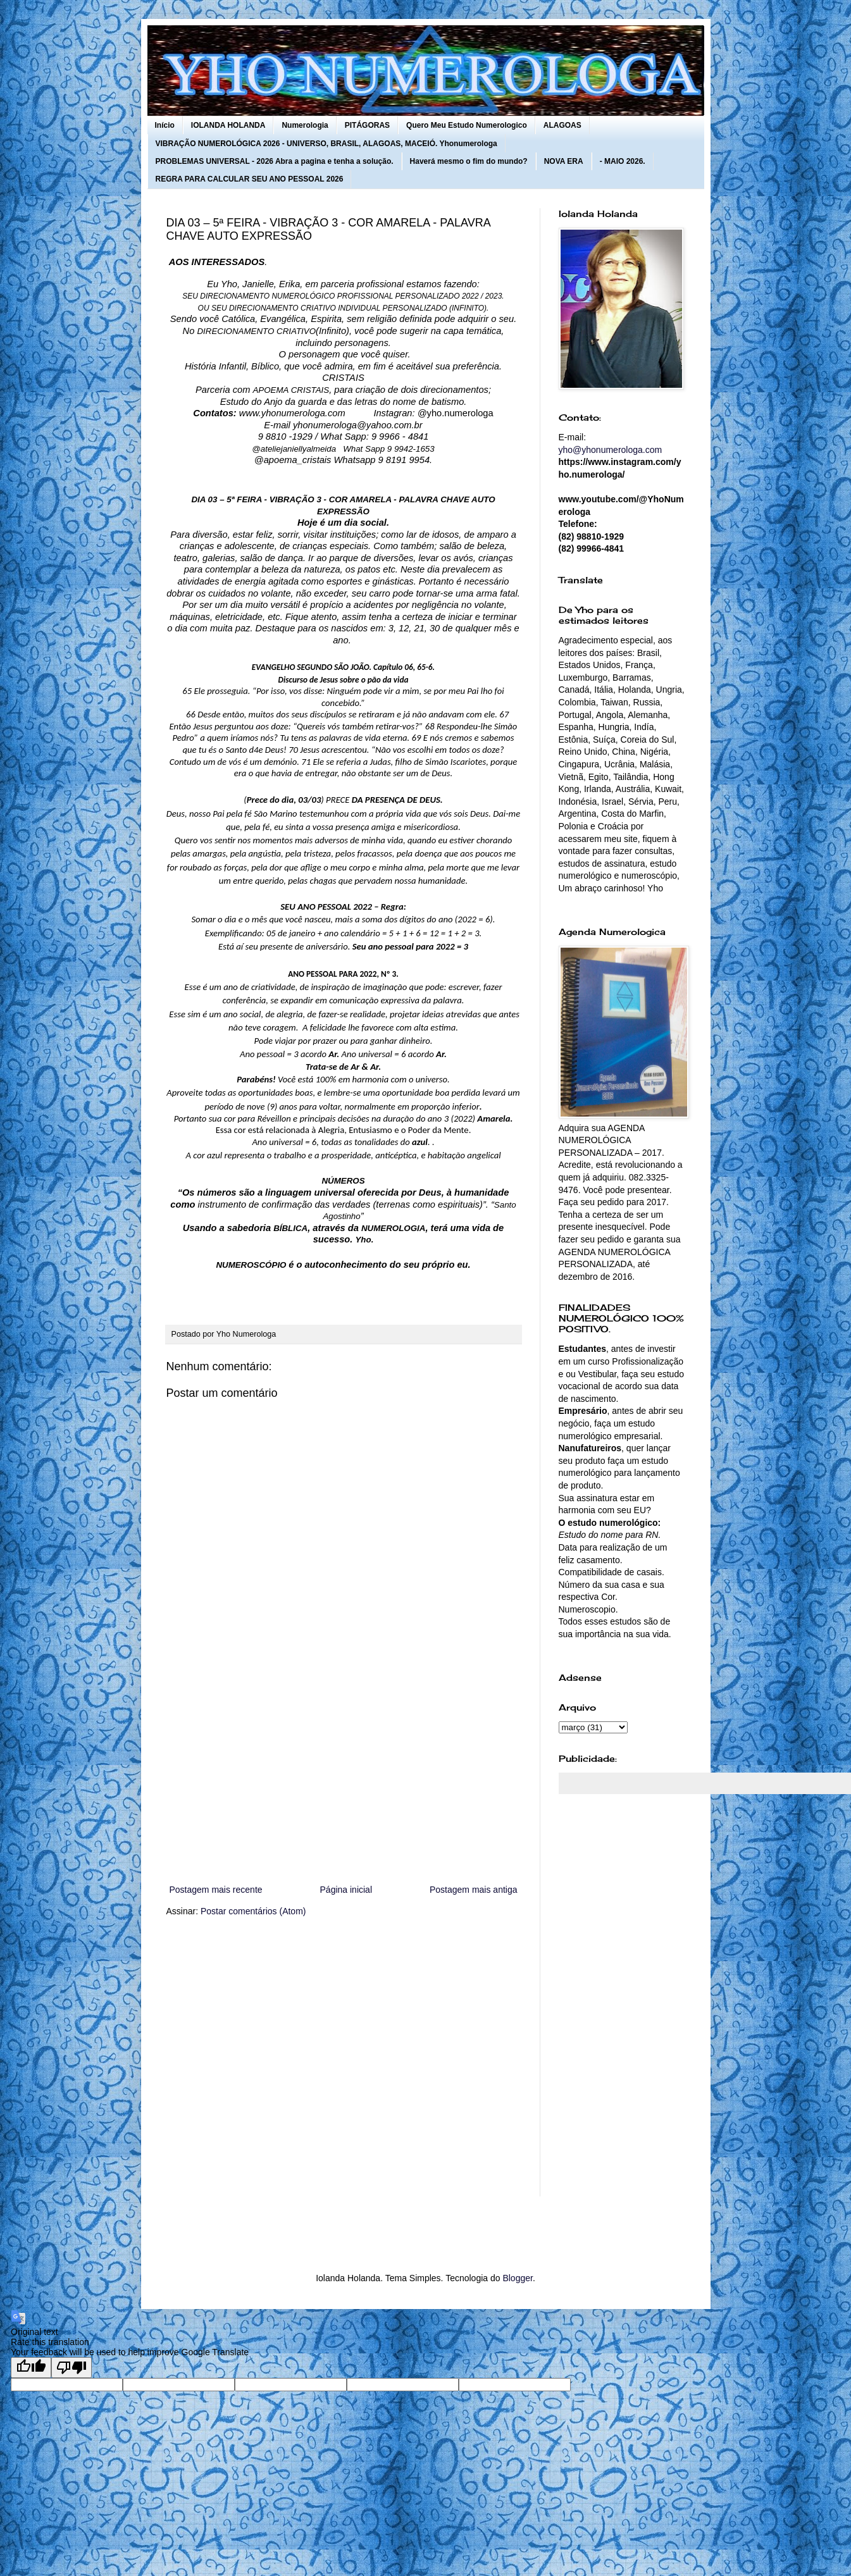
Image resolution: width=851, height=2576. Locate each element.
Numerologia (305, 125)
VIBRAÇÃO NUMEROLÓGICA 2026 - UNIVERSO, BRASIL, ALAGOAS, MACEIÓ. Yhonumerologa (326, 143)
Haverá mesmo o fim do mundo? (469, 161)
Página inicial (346, 1890)
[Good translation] (31, 2367)
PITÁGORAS (367, 125)
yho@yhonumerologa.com (610, 450)
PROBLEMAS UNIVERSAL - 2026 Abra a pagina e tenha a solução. (275, 161)
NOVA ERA (563, 161)
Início (165, 125)
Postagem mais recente (216, 1890)
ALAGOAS (562, 125)
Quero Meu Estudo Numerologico (466, 125)
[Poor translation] (71, 2367)
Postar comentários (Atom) (253, 1911)
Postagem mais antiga (474, 1890)
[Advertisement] (343, 1777)
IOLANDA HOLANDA (228, 125)
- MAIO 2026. (622, 161)
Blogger (517, 2278)
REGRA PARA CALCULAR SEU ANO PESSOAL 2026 (250, 179)
